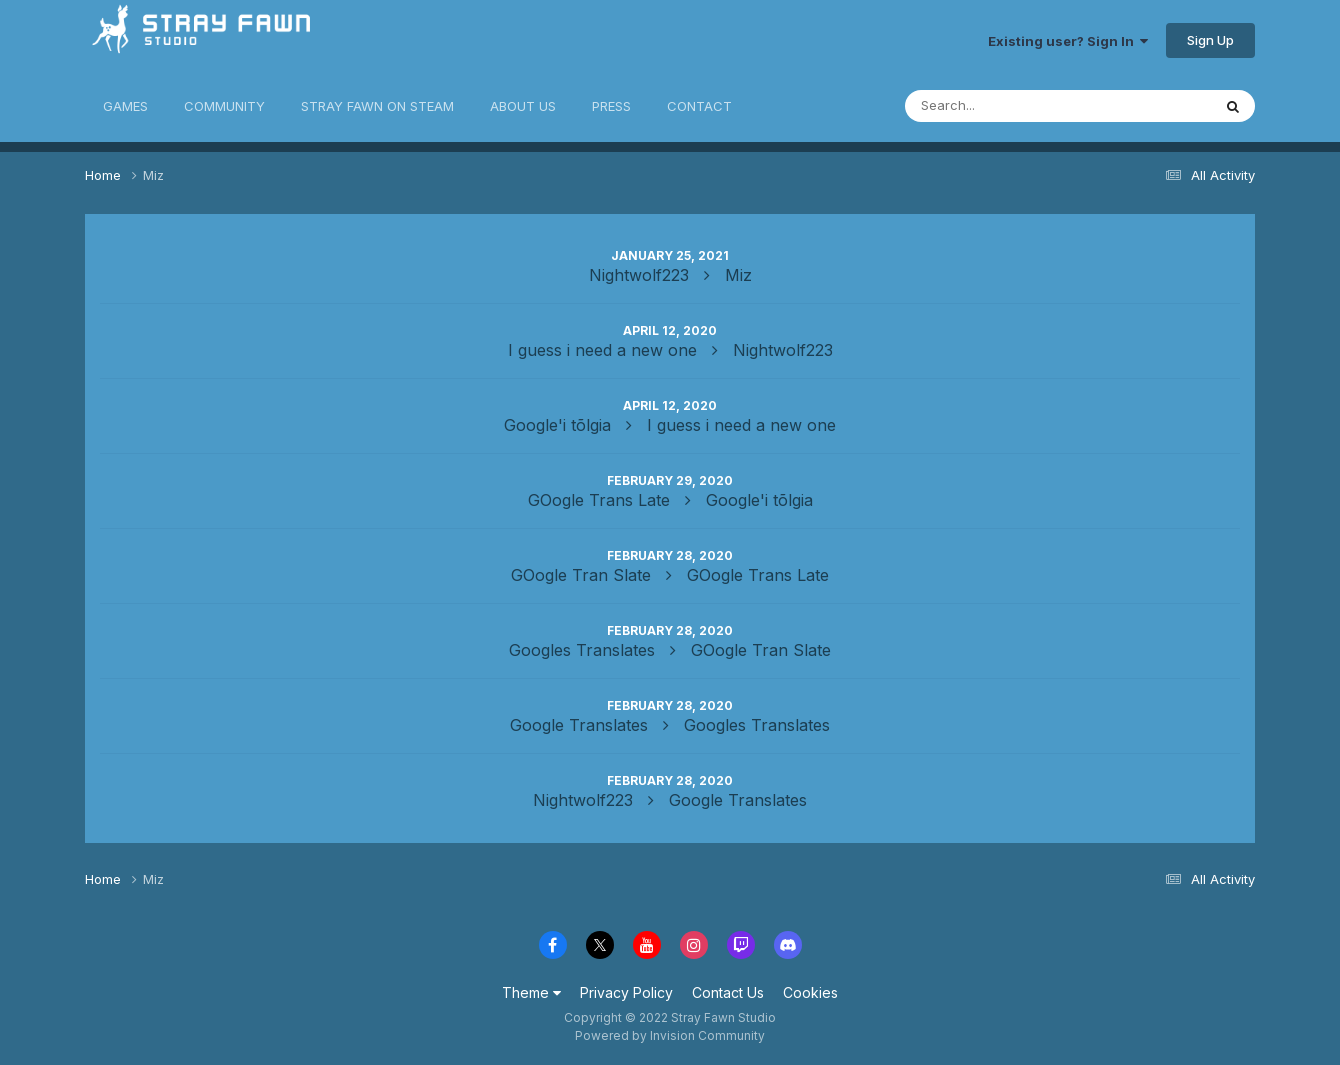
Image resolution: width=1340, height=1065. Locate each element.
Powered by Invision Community (670, 1035)
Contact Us (728, 992)
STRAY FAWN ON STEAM (377, 106)
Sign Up (1210, 40)
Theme (531, 992)
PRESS (611, 106)
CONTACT (699, 106)
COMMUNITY (224, 106)
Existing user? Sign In (1068, 41)
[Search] (993, 106)
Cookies (810, 992)
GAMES (125, 106)
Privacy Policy (626, 992)
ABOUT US (523, 106)
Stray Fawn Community (204, 40)
